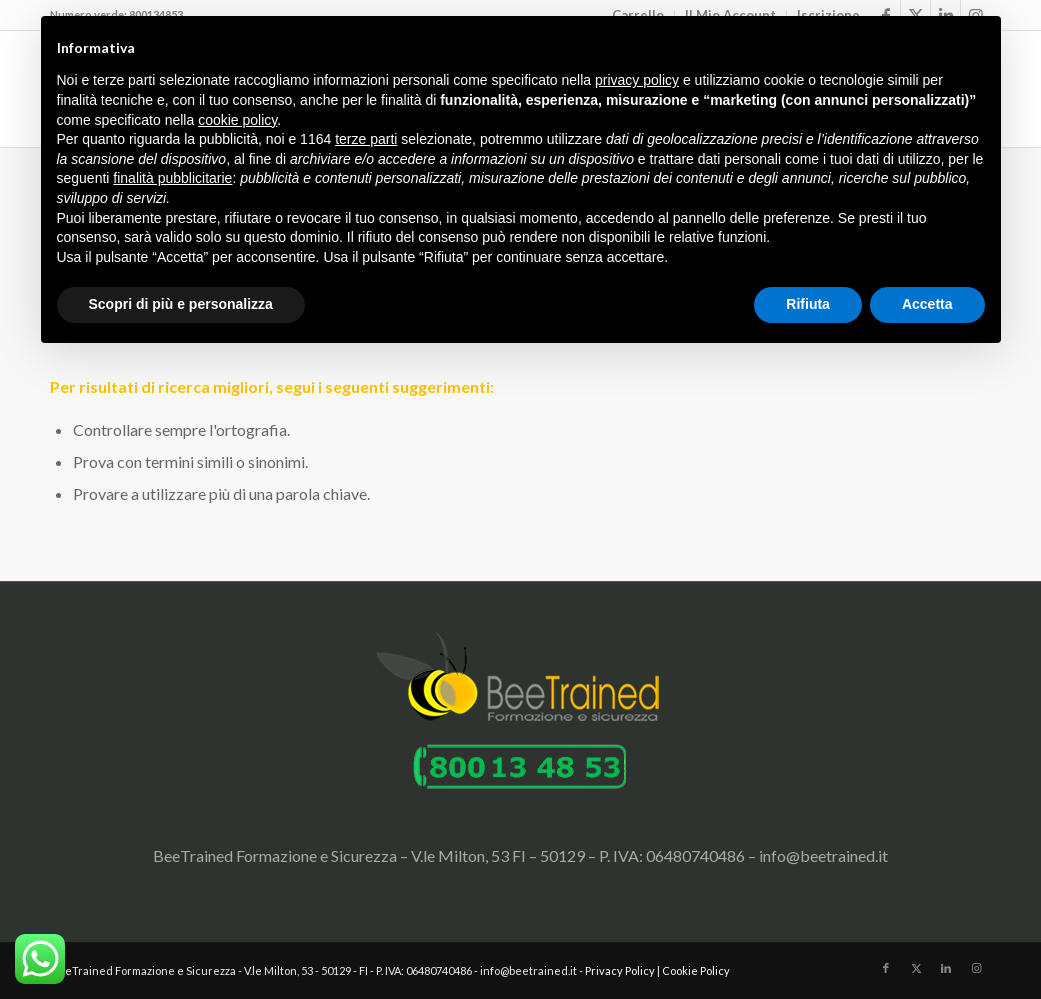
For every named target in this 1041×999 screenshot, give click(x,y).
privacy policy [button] (637, 80)
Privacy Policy (620, 970)
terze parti (366, 139)
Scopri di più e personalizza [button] (181, 304)
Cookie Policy (696, 970)
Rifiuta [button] (808, 304)
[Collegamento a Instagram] (976, 968)
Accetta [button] (927, 304)
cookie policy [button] (237, 120)
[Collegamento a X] (916, 968)
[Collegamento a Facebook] (886, 968)
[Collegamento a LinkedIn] (946, 968)
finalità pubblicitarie (172, 178)
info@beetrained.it (823, 855)
